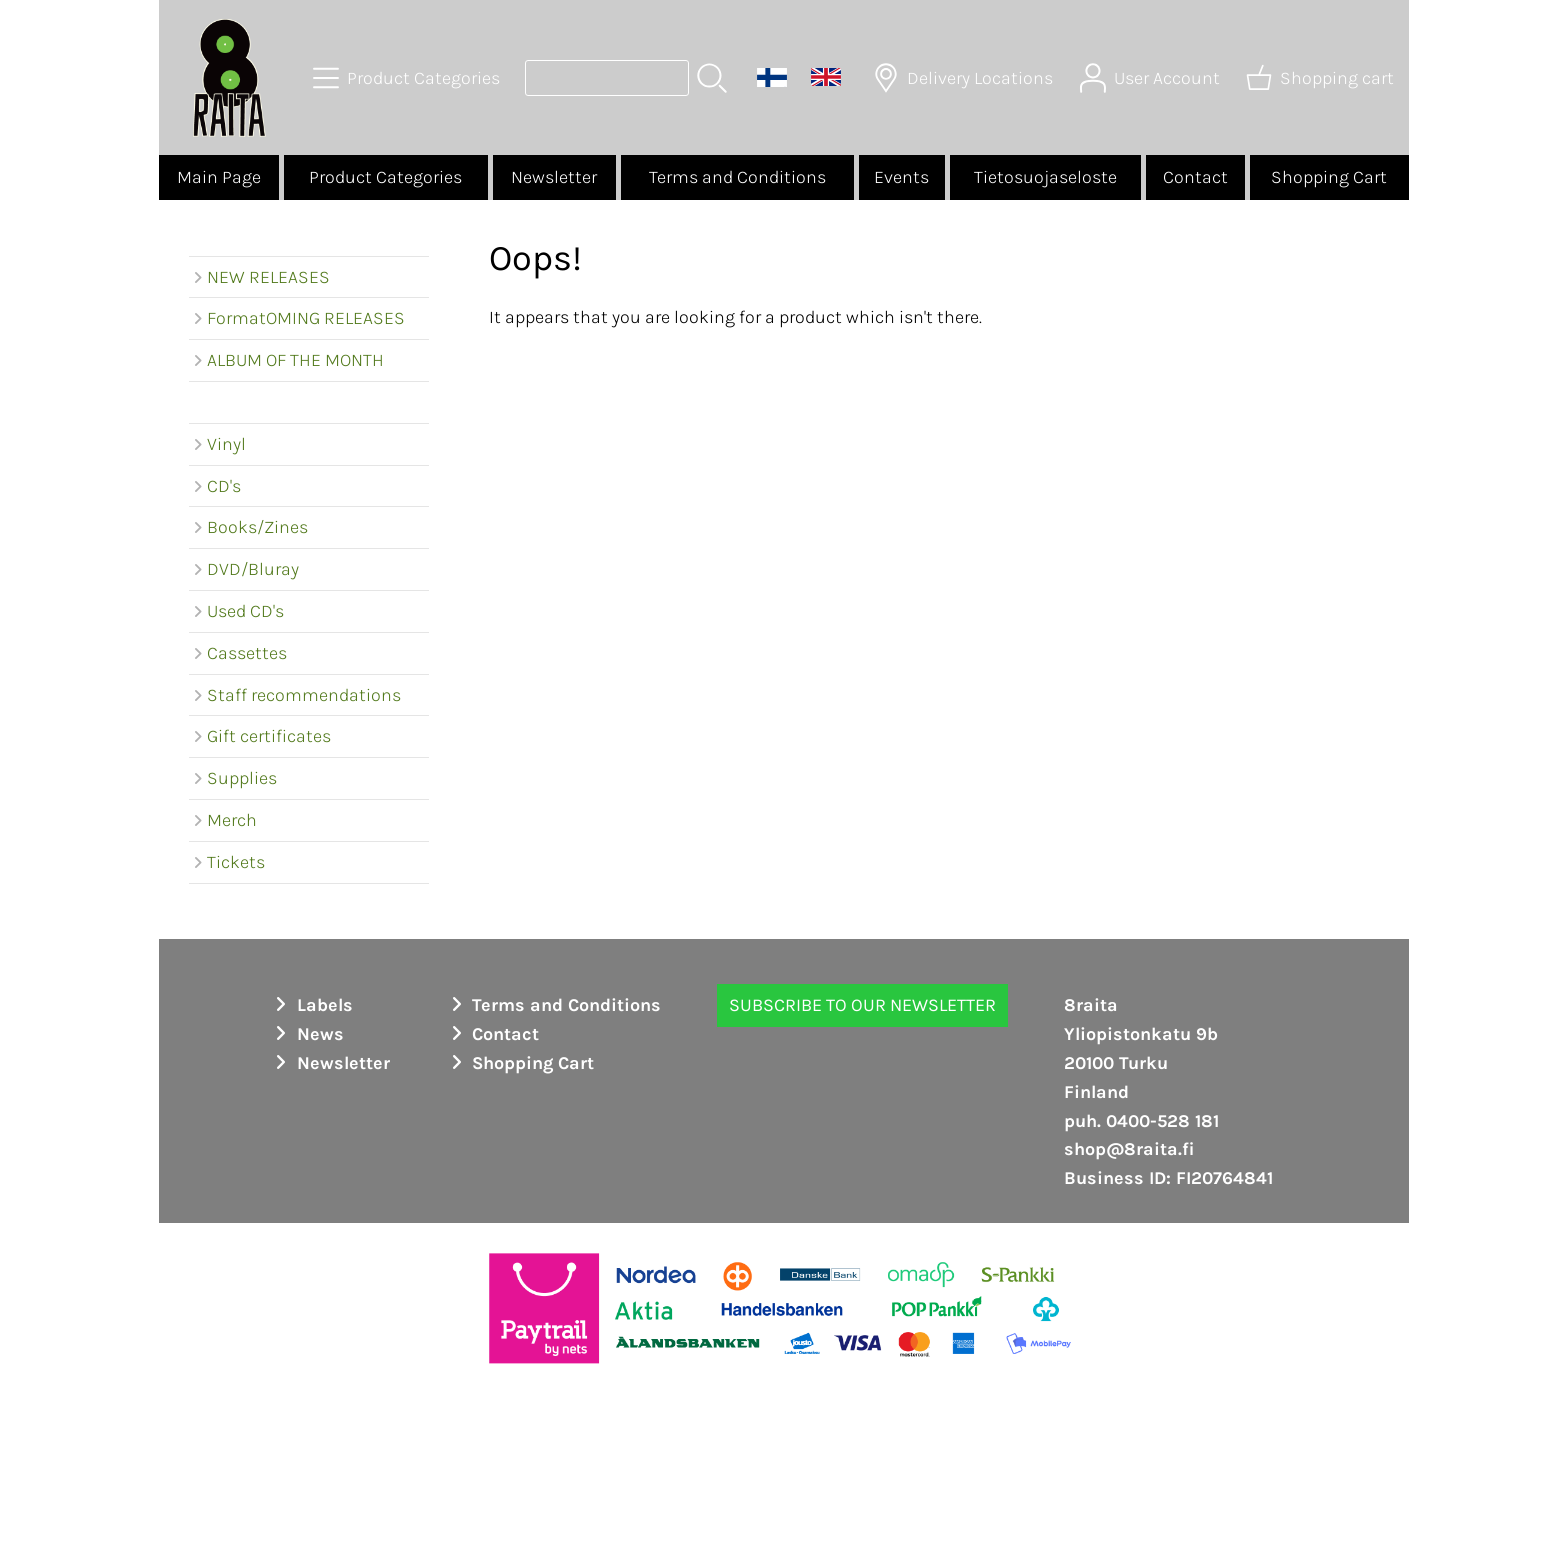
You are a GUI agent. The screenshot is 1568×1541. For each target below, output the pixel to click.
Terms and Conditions (737, 177)
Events (901, 177)
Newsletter (554, 177)
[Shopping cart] (1322, 78)
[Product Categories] (408, 78)
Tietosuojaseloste (1045, 177)
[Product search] (607, 78)
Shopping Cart (1329, 177)
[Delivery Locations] (965, 78)
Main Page (219, 177)
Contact (1195, 177)
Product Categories (385, 177)
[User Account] (1152, 78)
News (306, 1034)
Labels (311, 1005)
